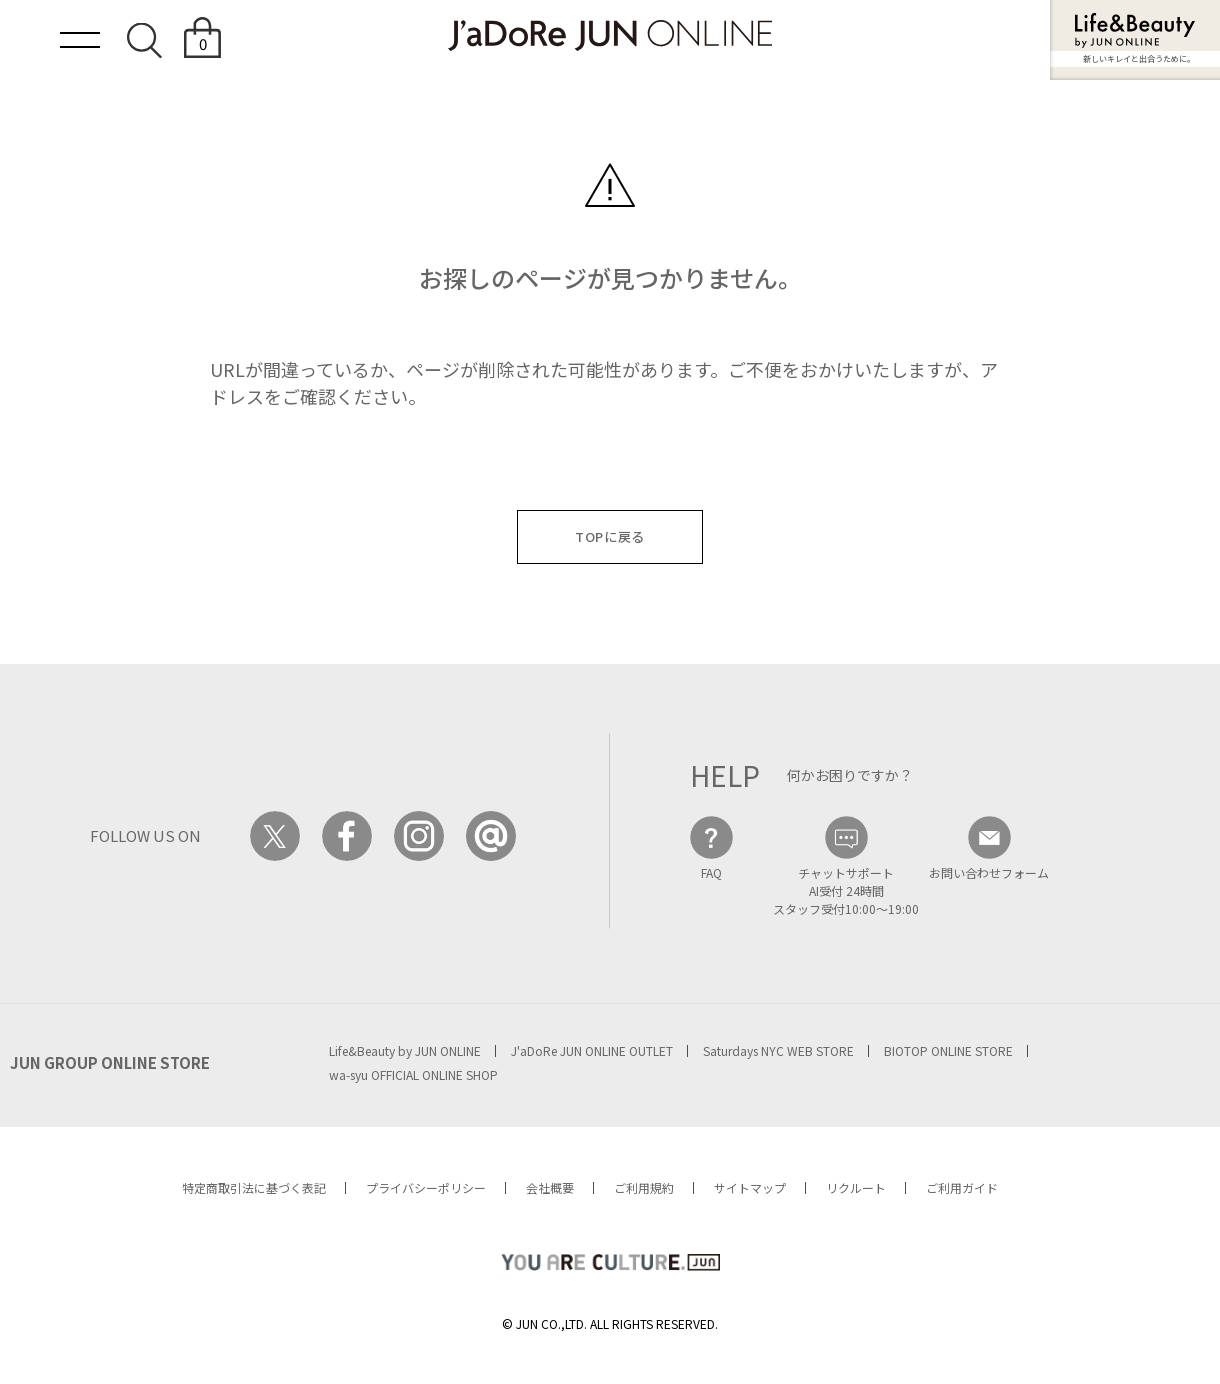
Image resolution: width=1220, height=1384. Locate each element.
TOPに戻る (610, 536)
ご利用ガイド (962, 1187)
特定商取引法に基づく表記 (254, 1187)
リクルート (856, 1187)
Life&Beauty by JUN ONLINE (405, 1050)
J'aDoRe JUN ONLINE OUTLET (592, 1050)
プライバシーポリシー (426, 1187)
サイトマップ (750, 1187)
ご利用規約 (644, 1187)
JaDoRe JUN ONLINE (610, 35)
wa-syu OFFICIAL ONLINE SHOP (413, 1074)
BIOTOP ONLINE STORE (948, 1050)
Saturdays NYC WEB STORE (778, 1050)
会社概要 (550, 1187)
